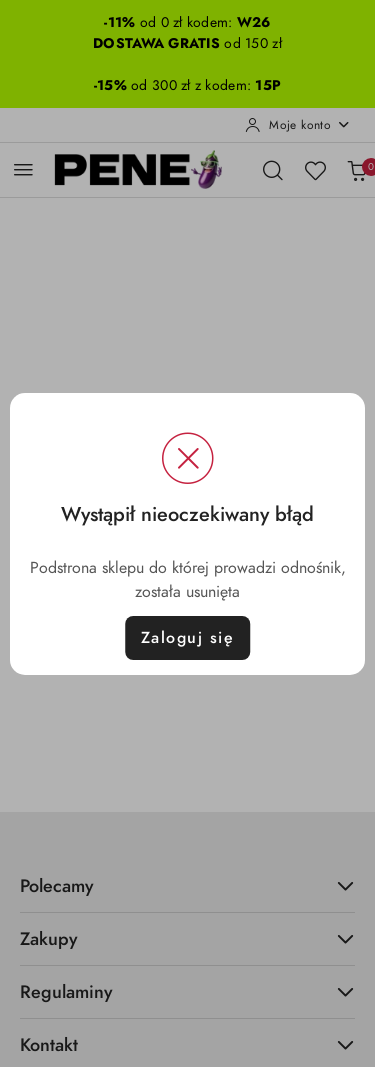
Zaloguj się (188, 638)
